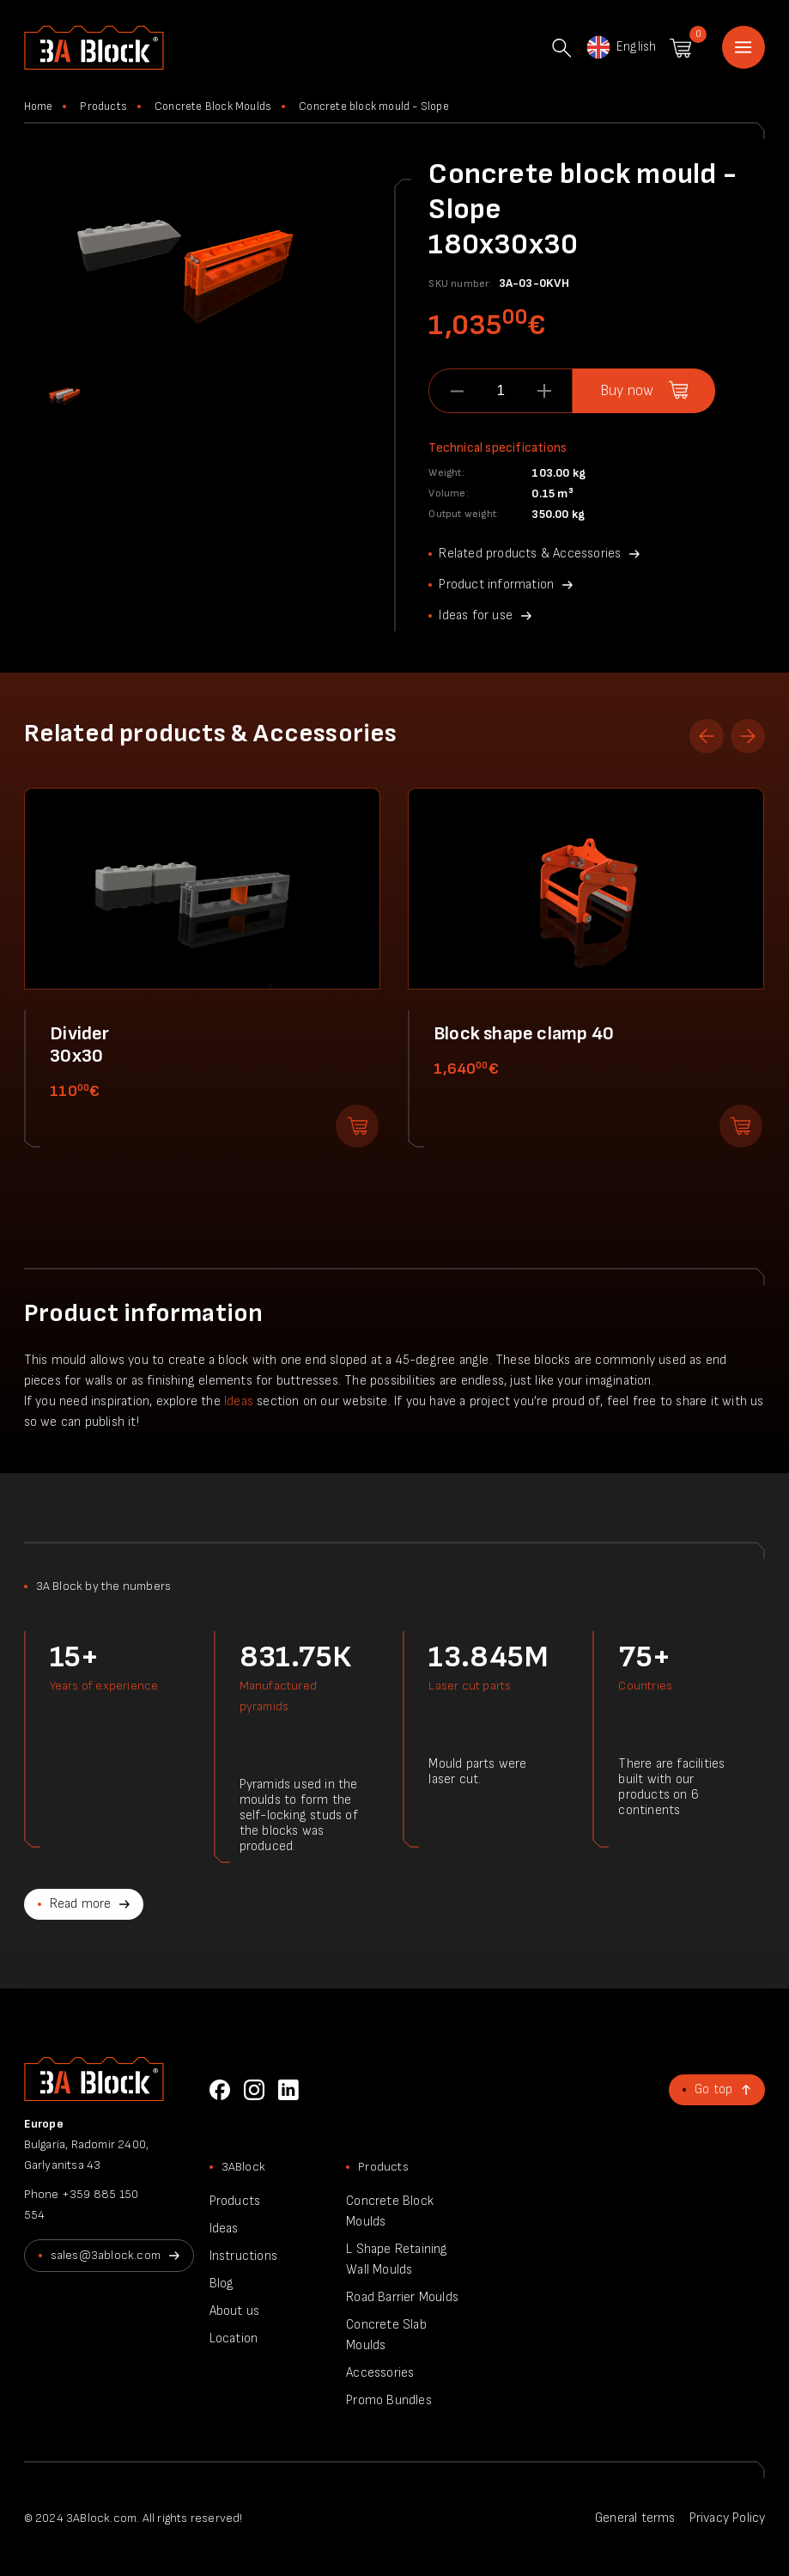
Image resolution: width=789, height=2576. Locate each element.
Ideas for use (476, 615)
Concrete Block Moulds (213, 106)
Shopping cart (680, 48)
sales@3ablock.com (106, 2255)
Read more (81, 1904)
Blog (221, 2283)
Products (103, 106)
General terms (635, 2518)
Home (743, 47)
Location (233, 2338)
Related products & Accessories (530, 553)
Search (561, 48)
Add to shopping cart (357, 1126)
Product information (496, 584)
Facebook (219, 2090)
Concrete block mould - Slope (374, 106)
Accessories (380, 2373)
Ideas (238, 1401)
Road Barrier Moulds (402, 2297)
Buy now (626, 390)
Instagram (254, 2090)
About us (234, 2311)
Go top (713, 2089)
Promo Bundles (389, 2400)
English (620, 47)
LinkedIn (288, 2090)
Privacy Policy (727, 2518)
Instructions (243, 2256)
